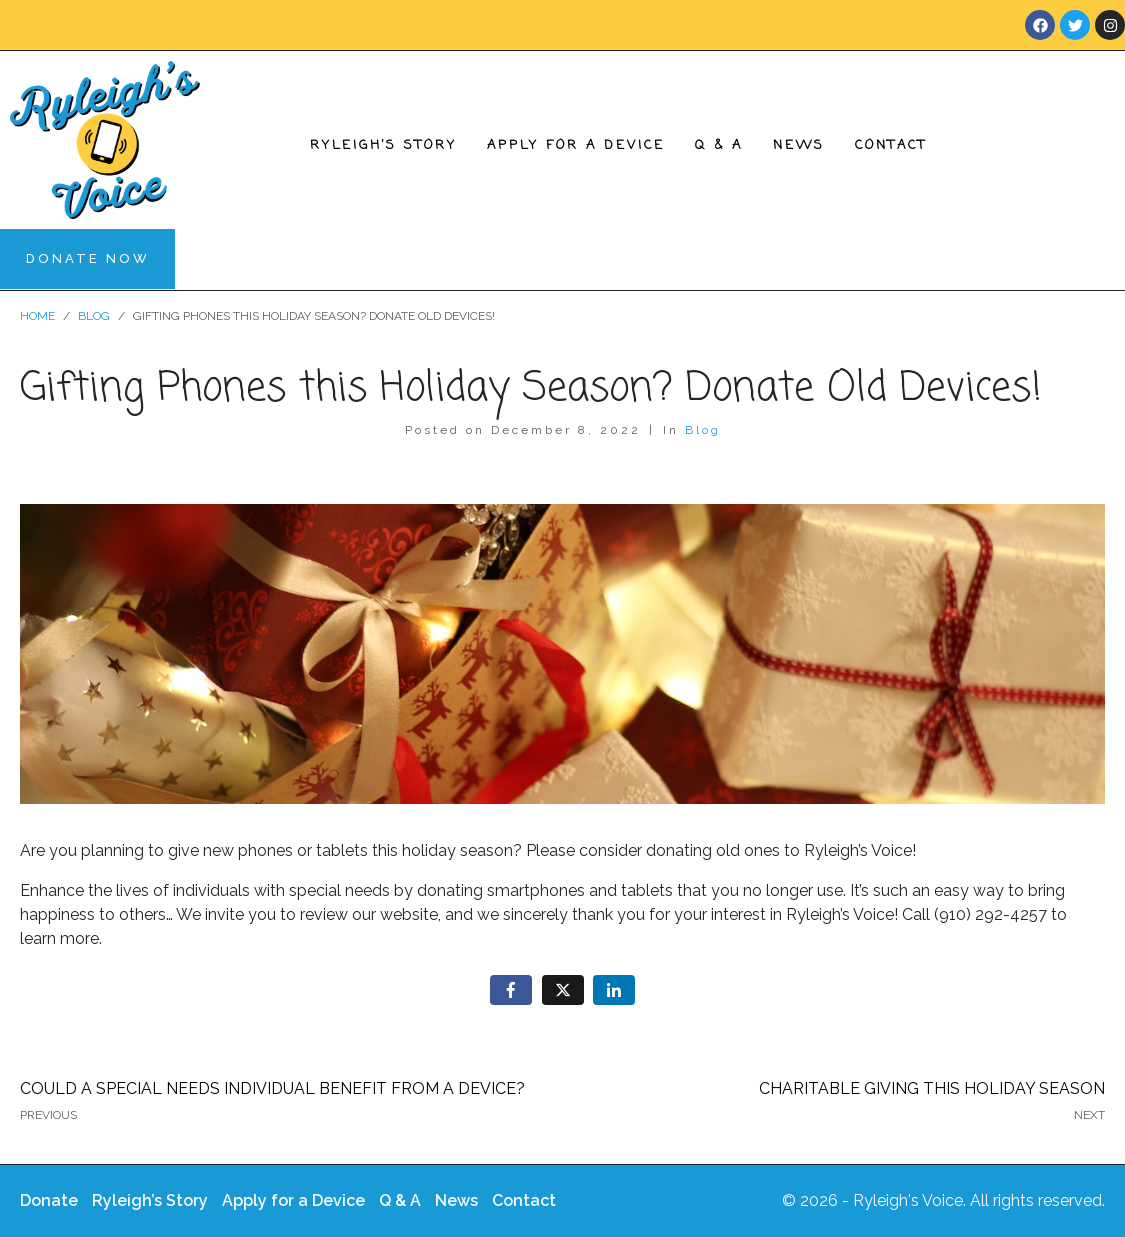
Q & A (719, 145)
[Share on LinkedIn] (614, 990)
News (799, 145)
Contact (891, 145)
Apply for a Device (576, 145)
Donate (49, 1200)
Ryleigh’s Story (383, 145)
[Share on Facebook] (511, 990)
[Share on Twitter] (563, 990)
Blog (703, 430)
